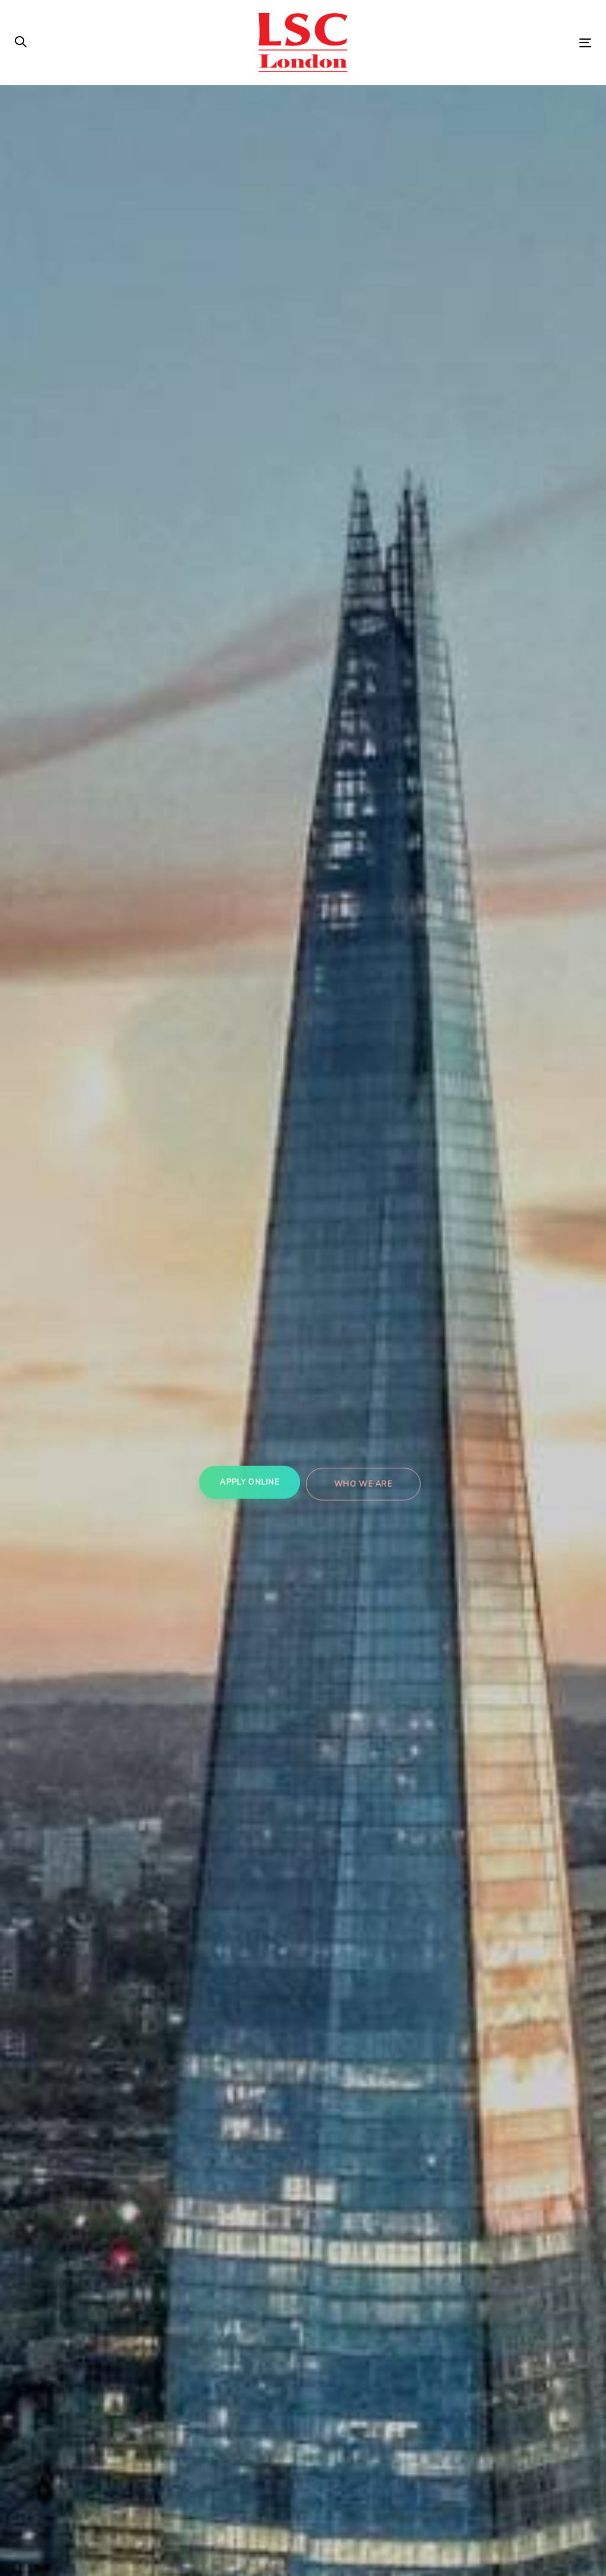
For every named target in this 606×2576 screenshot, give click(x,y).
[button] (21, 43)
